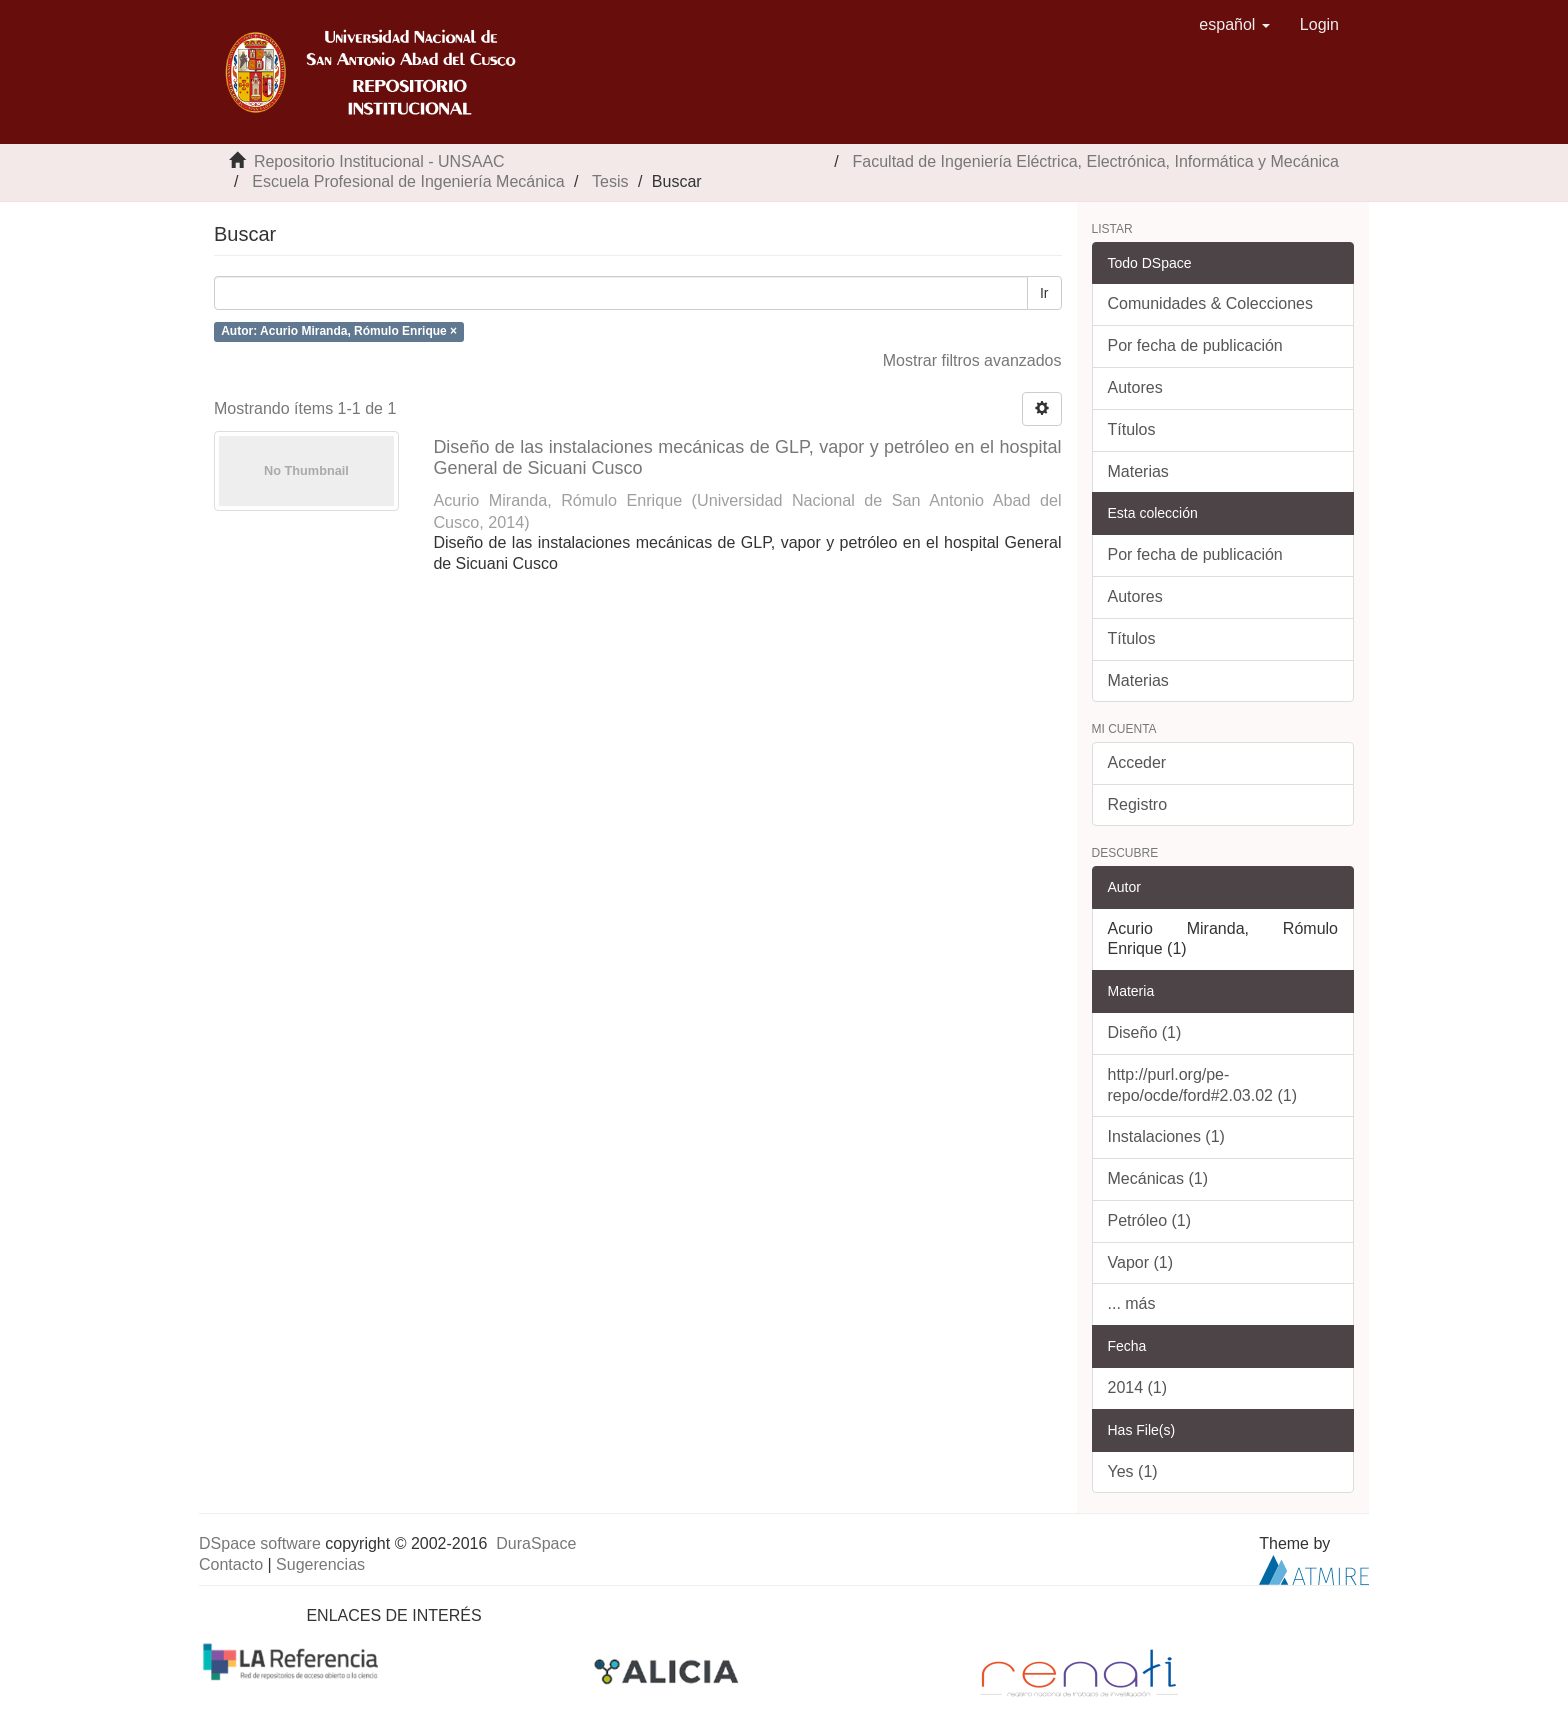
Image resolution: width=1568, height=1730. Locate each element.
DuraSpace (536, 1543)
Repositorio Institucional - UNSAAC (379, 161)
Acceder (1137, 762)
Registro (1138, 804)
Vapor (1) (1141, 1262)
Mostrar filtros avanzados (972, 360)
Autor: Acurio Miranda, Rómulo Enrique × (339, 331)
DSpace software (260, 1543)
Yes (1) (1133, 1471)
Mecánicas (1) (1158, 1178)
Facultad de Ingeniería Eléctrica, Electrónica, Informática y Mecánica (1096, 161)
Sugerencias (320, 1564)
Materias (1138, 471)
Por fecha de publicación (1195, 345)
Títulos (1132, 429)
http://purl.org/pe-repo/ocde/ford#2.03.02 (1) (1202, 1085)
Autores (1135, 387)
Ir (1044, 293)
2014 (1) (1138, 1387)
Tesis (610, 181)
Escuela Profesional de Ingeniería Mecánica (408, 181)
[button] (1234, 25)
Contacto (231, 1564)
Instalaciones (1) (1166, 1136)
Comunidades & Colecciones (1210, 303)
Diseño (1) (1145, 1032)
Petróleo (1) (1150, 1220)
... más (1132, 1303)
